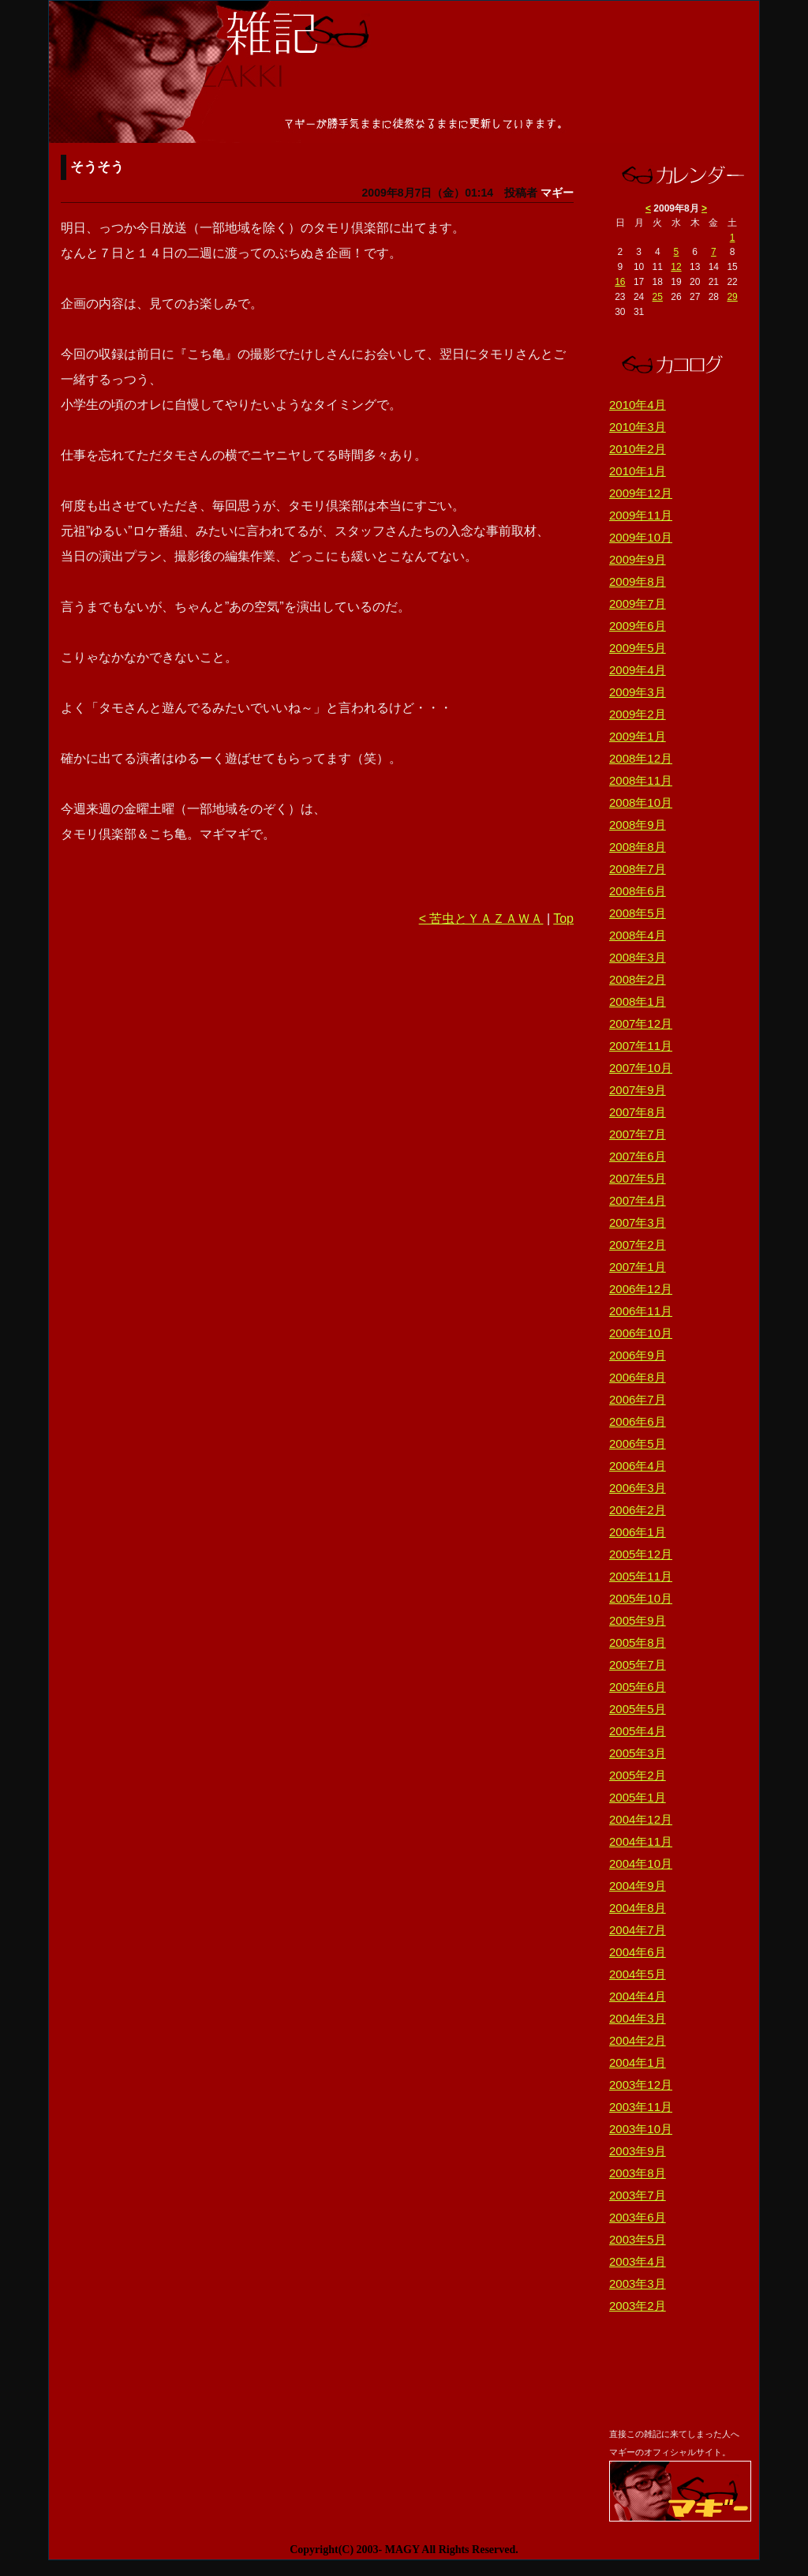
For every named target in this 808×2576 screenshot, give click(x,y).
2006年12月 (640, 1288)
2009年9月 (637, 559)
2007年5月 (637, 1178)
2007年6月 (637, 1156)
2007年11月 (640, 1045)
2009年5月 (637, 647)
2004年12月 (640, 1819)
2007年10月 (640, 1067)
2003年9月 (637, 2151)
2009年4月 (637, 670)
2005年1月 (637, 1797)
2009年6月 (637, 625)
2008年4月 (637, 935)
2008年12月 (640, 758)
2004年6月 (637, 1952)
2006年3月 (637, 1487)
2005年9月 (637, 1620)
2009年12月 (640, 493)
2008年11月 (640, 780)
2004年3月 (637, 2018)
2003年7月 (637, 2195)
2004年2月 (637, 2040)
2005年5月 (637, 1708)
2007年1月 (637, 1266)
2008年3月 (637, 957)
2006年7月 (637, 1399)
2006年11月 (640, 1311)
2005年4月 (637, 1731)
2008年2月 (637, 979)
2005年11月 (640, 1576)
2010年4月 (637, 404)
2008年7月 (637, 869)
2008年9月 (637, 824)
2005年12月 (640, 1554)
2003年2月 (637, 2305)
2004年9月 (637, 1885)
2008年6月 (637, 891)
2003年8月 (637, 2173)
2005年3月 (637, 1753)
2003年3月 (637, 2283)
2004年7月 (637, 1930)
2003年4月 (637, 2261)
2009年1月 (637, 736)
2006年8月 (637, 1377)
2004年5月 (637, 1974)
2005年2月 (637, 1775)
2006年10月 (640, 1333)
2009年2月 (637, 714)
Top (563, 918)
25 (658, 296)
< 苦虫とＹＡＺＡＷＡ (481, 918)
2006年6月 (637, 1421)
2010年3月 (637, 426)
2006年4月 (637, 1465)
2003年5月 (637, 2239)
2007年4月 (637, 1200)
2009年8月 (637, 581)
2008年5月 (637, 913)
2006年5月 (637, 1443)
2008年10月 (640, 802)
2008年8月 (637, 846)
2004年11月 (640, 1841)
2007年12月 (640, 1023)
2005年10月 (640, 1598)
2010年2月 (637, 449)
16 (620, 281)
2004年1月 (637, 2062)
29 (732, 296)
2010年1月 (637, 471)
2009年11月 (640, 515)
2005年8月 (637, 1642)
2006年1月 (637, 1532)
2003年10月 (640, 2128)
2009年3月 (637, 692)
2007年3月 (637, 1222)
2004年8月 (637, 1907)
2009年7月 (637, 603)
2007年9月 (637, 1090)
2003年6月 (637, 2217)
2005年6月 (637, 1686)
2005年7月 (637, 1664)
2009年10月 (640, 537)
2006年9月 (637, 1355)
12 (676, 266)
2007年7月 (637, 1134)
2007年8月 (637, 1112)
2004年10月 (640, 1863)
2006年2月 (637, 1510)
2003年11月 (640, 2106)
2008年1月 (637, 1001)
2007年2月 (637, 1244)
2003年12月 (640, 2084)
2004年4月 (637, 1996)
